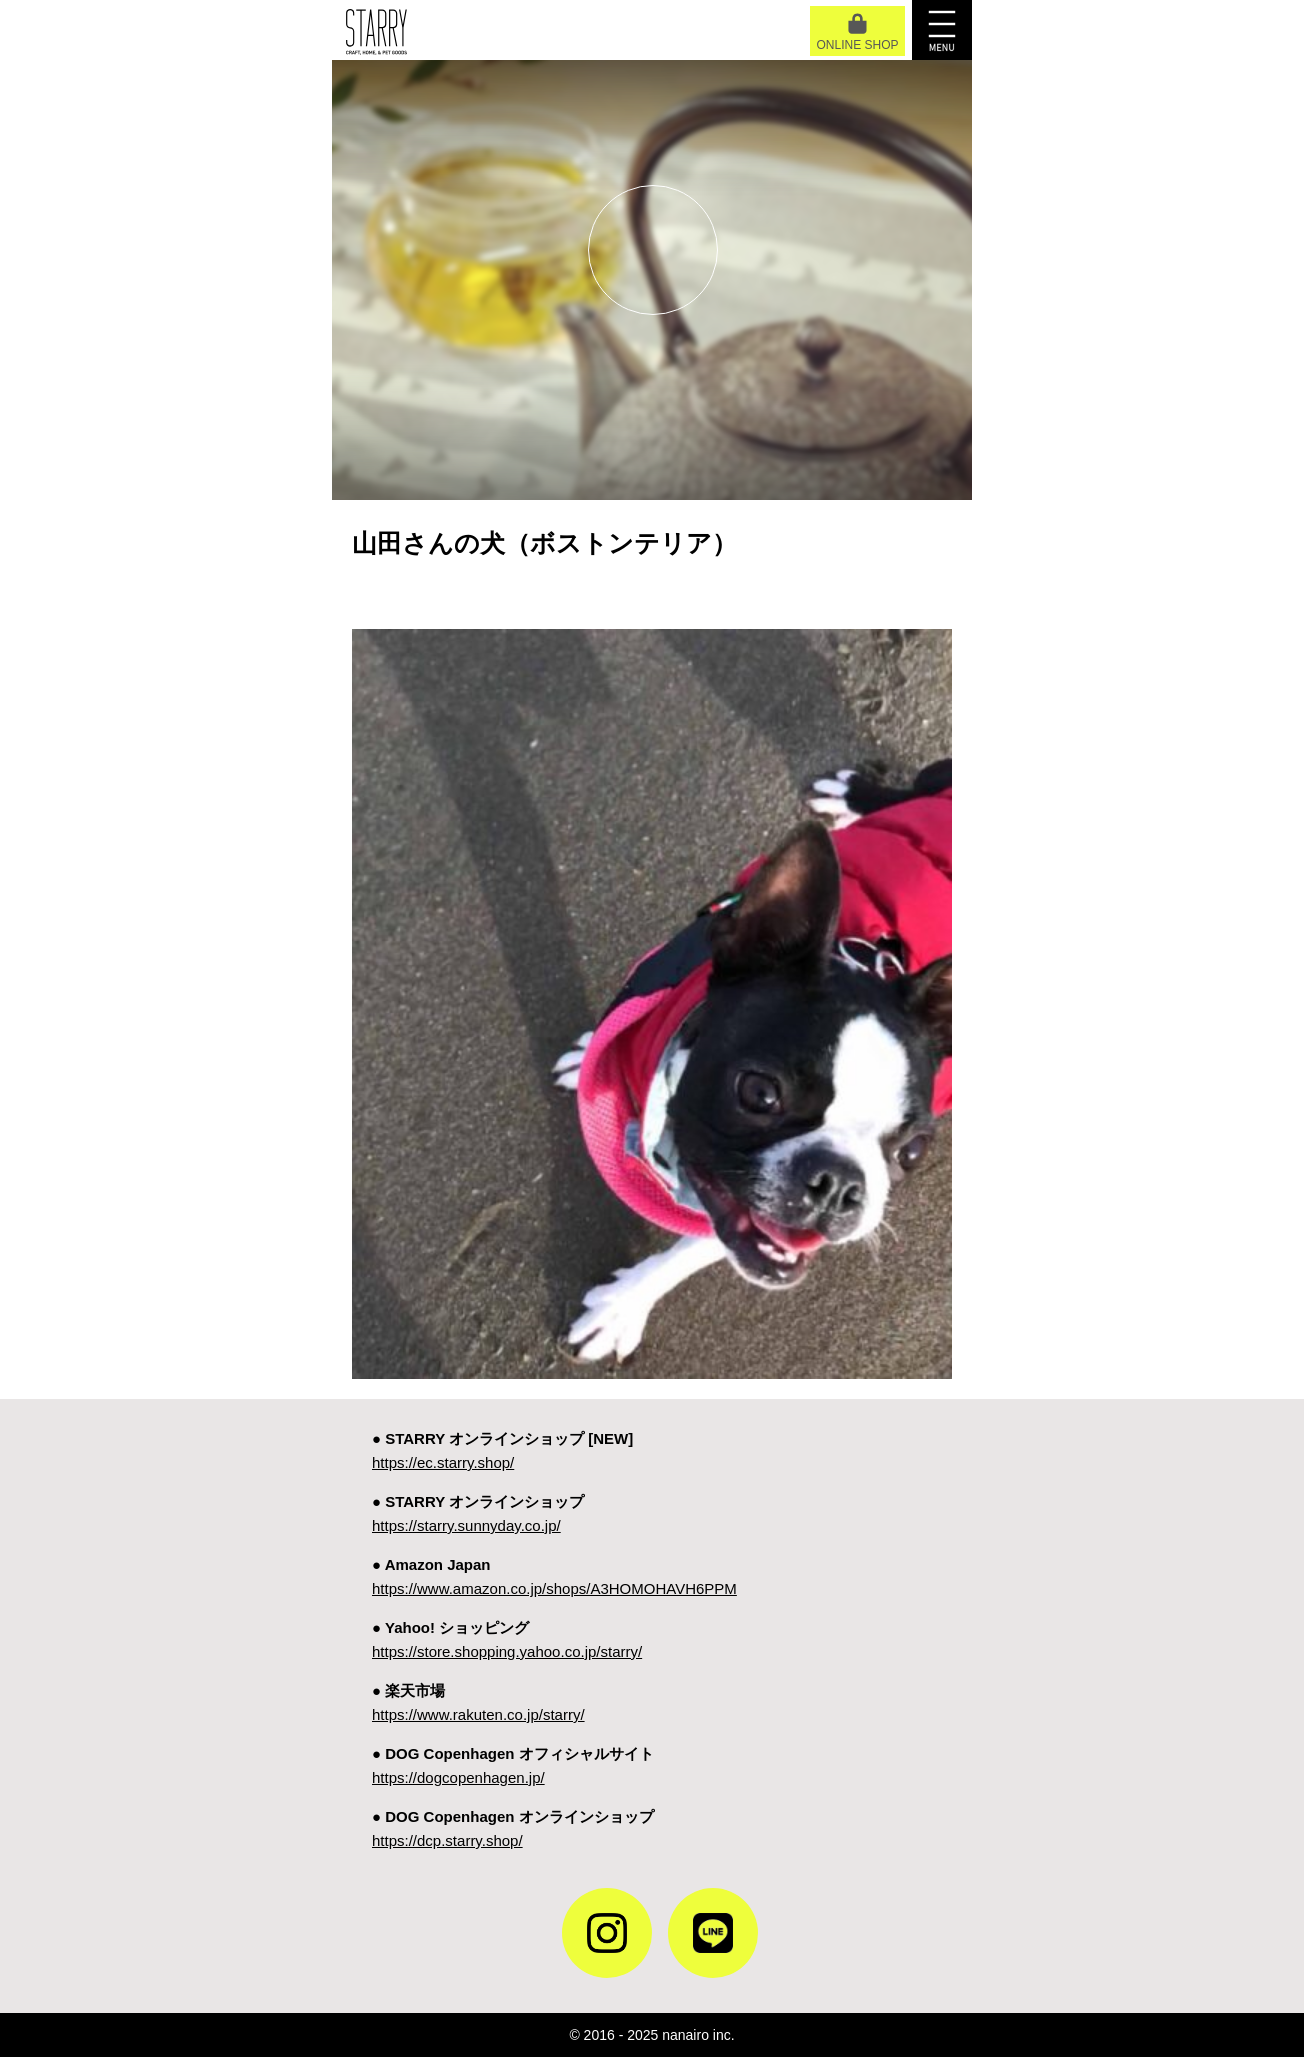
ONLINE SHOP (857, 32)
